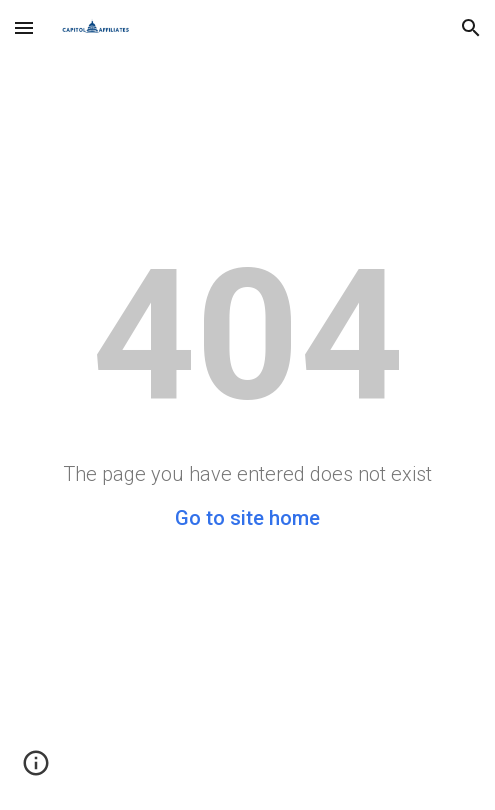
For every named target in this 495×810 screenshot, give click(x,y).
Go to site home (247, 518)
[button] (24, 27)
